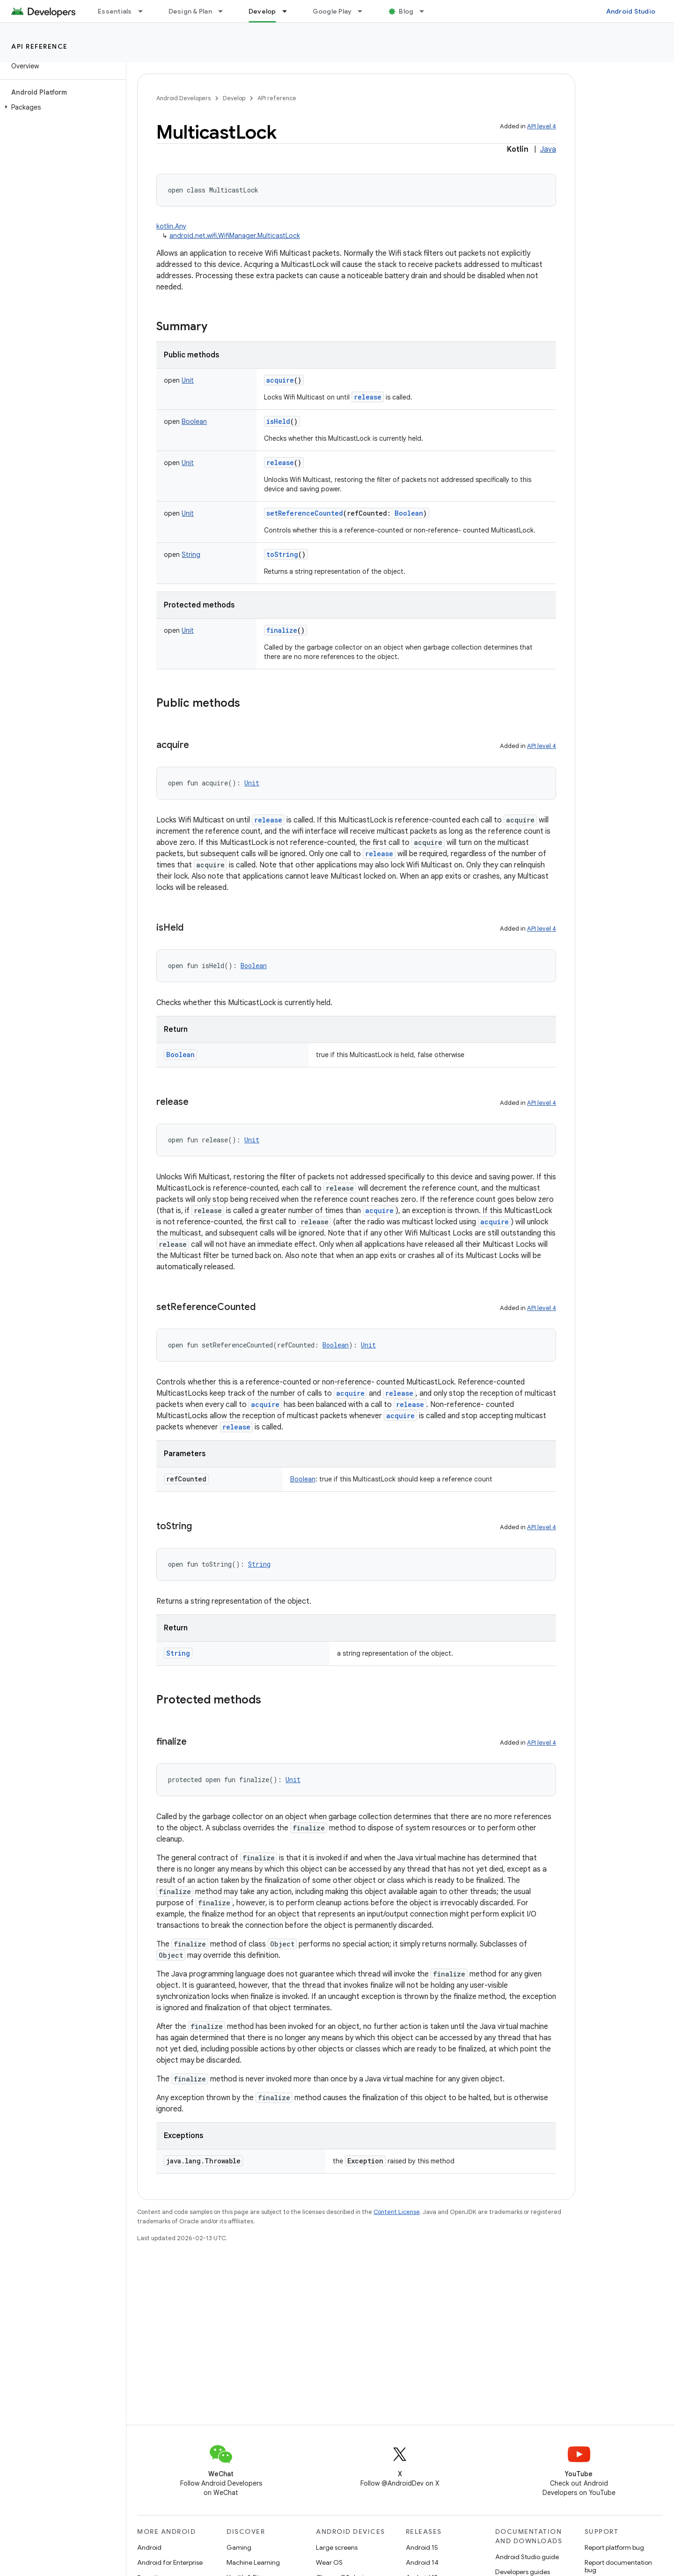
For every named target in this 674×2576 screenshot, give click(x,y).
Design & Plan (190, 11)
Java (548, 149)
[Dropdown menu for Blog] (426, 11)
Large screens (337, 2547)
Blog (406, 11)
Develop (234, 98)
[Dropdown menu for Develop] (288, 11)
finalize (281, 630)
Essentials (115, 11)
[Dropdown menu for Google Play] (364, 11)
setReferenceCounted (304, 513)
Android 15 (422, 2547)
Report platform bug (614, 2547)
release (367, 396)
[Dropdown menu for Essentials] (144, 11)
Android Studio (631, 11)
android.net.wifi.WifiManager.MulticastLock (234, 235)
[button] (61, 107)
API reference (39, 46)
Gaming (239, 2547)
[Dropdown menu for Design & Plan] (224, 11)
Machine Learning (253, 2562)
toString (282, 554)
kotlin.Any (171, 226)
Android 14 (422, 2562)
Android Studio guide (527, 2557)
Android (149, 2547)
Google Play (332, 11)
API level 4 (541, 126)
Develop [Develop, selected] (262, 11)
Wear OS (329, 2562)
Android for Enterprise (170, 2562)
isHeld (278, 421)
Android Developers (183, 98)
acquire (280, 380)
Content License (397, 2212)
